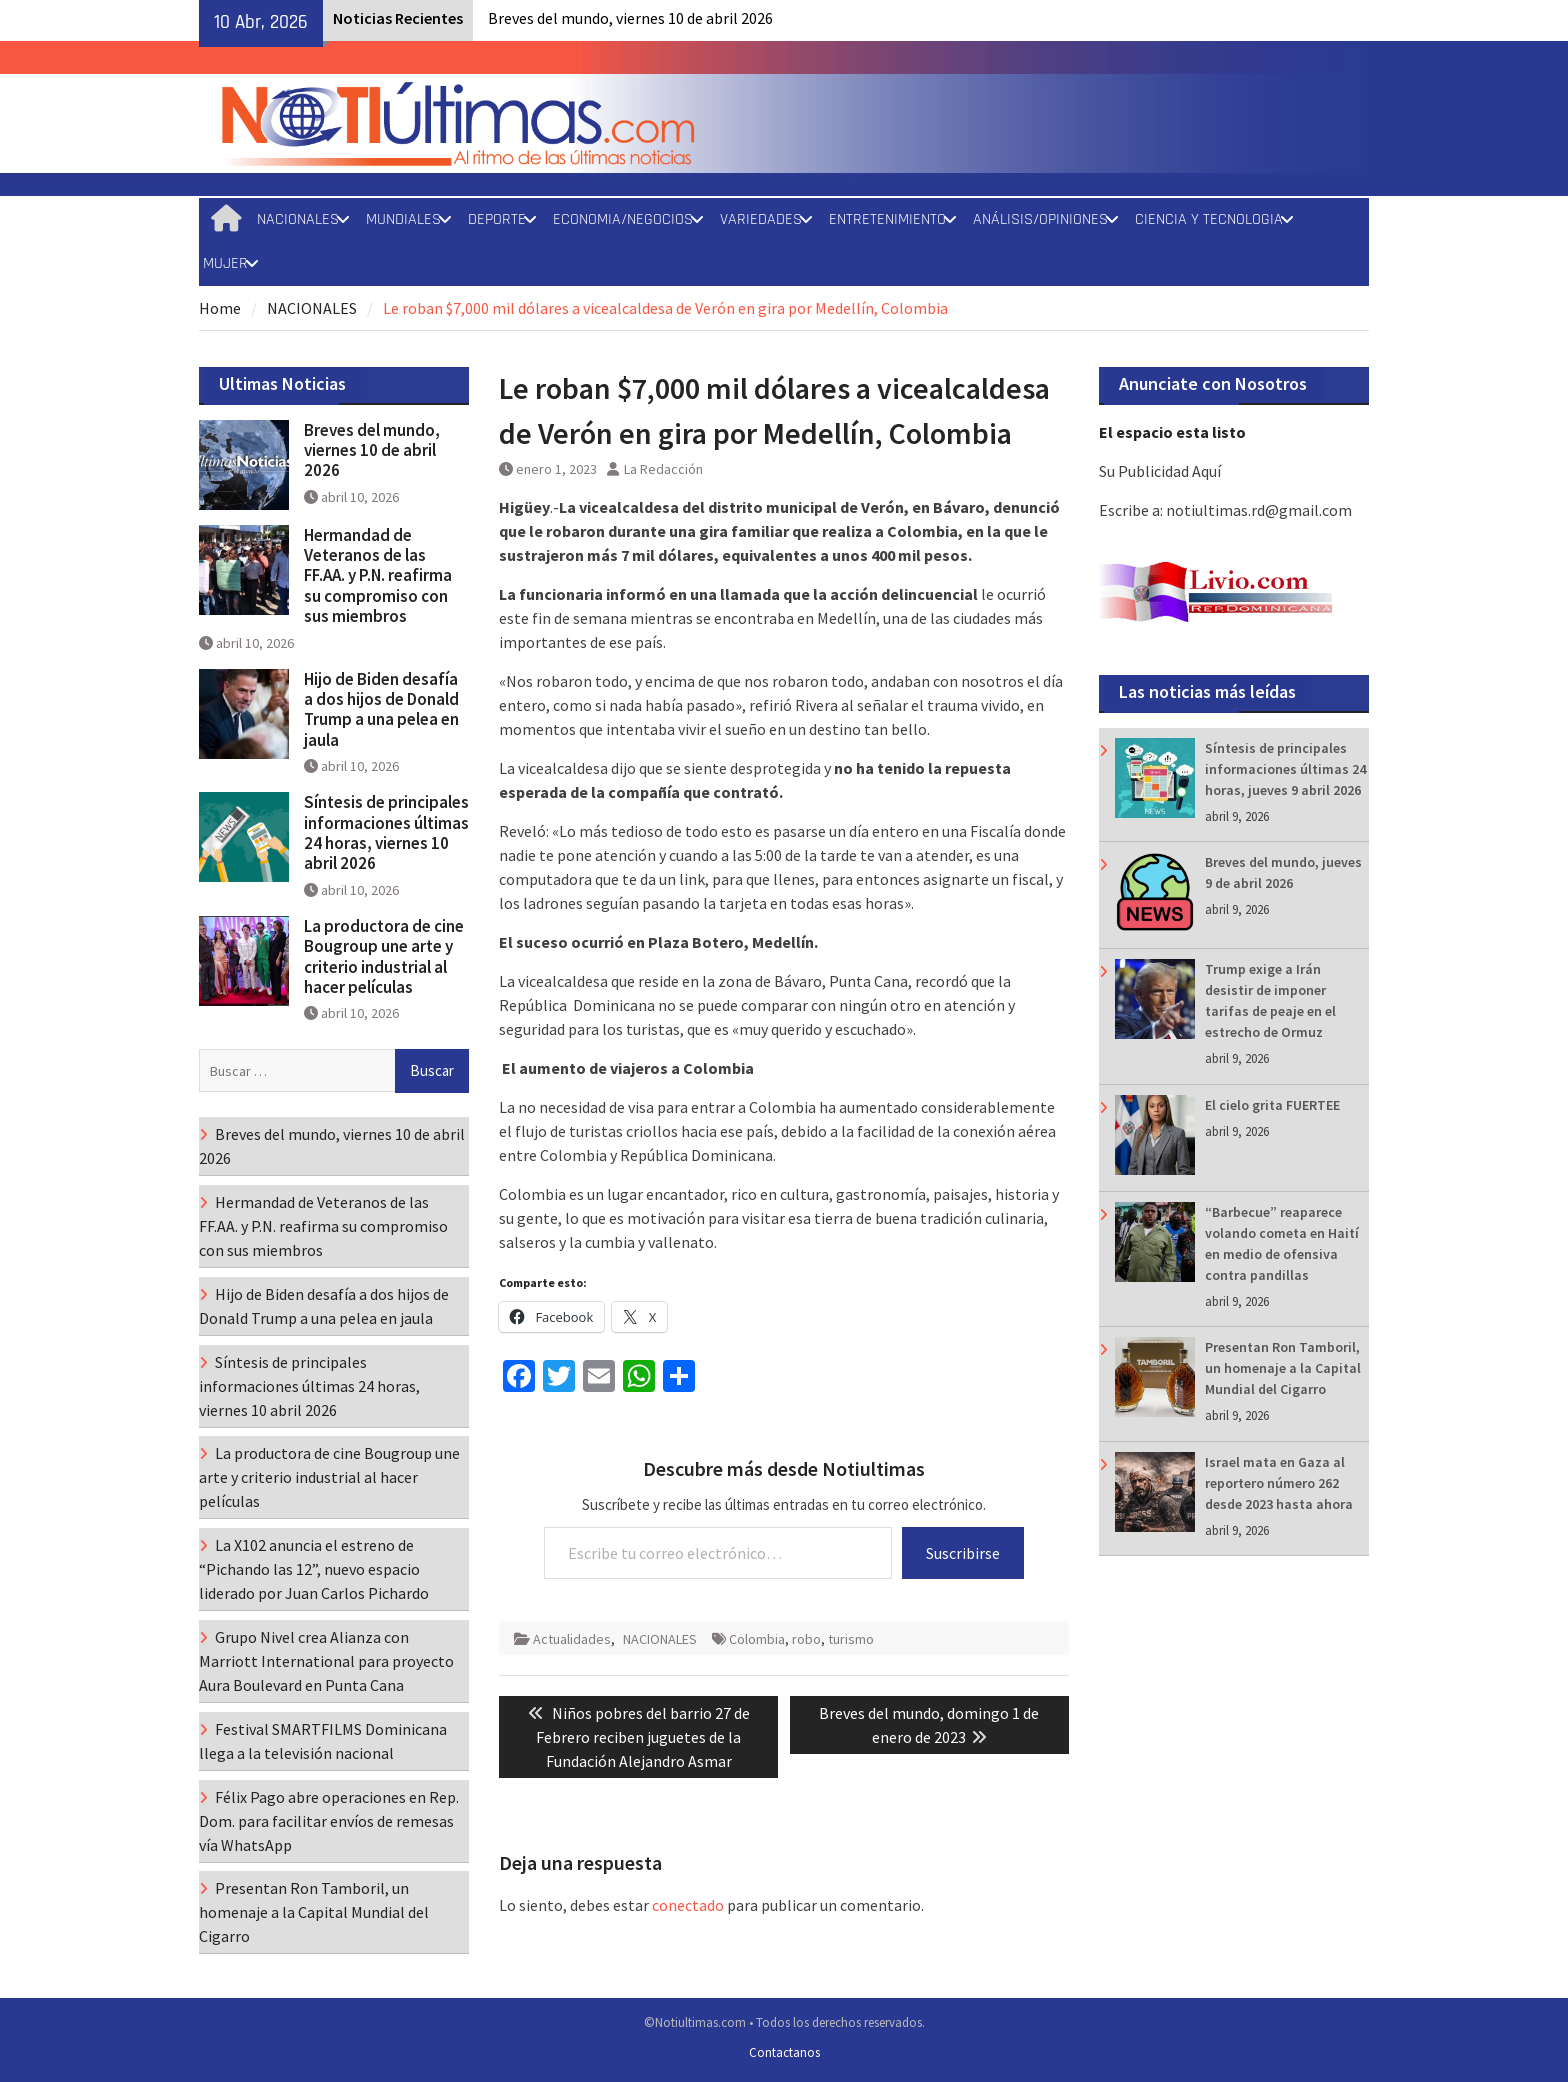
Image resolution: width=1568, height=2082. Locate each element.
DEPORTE (497, 219)
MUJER (225, 263)
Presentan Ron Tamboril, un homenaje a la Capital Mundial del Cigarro (1283, 1368)
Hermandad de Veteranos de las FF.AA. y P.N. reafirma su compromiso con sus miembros (378, 576)
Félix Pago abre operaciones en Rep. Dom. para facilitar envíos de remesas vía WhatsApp (329, 1821)
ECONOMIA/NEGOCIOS (623, 219)
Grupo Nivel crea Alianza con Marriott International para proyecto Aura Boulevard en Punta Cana (326, 1661)
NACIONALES (298, 219)
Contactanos (784, 2052)
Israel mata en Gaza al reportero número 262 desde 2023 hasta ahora (1279, 1483)
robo (806, 1639)
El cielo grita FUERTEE (1272, 1105)
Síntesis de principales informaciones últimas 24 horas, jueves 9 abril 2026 (1285, 769)
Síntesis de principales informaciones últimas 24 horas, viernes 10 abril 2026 (386, 832)
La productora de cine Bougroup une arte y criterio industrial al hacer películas (384, 956)
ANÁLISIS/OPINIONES (1040, 219)
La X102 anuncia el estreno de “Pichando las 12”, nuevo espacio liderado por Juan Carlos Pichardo (314, 1569)
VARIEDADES (761, 219)
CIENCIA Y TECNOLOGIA (1209, 219)
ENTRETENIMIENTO (887, 219)
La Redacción (663, 469)
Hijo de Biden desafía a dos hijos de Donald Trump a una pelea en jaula (381, 709)
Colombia (757, 1639)
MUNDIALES (403, 219)
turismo (851, 1639)
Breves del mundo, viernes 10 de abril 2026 (630, 18)
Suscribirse (963, 1553)
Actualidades (572, 1639)
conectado (688, 1905)
